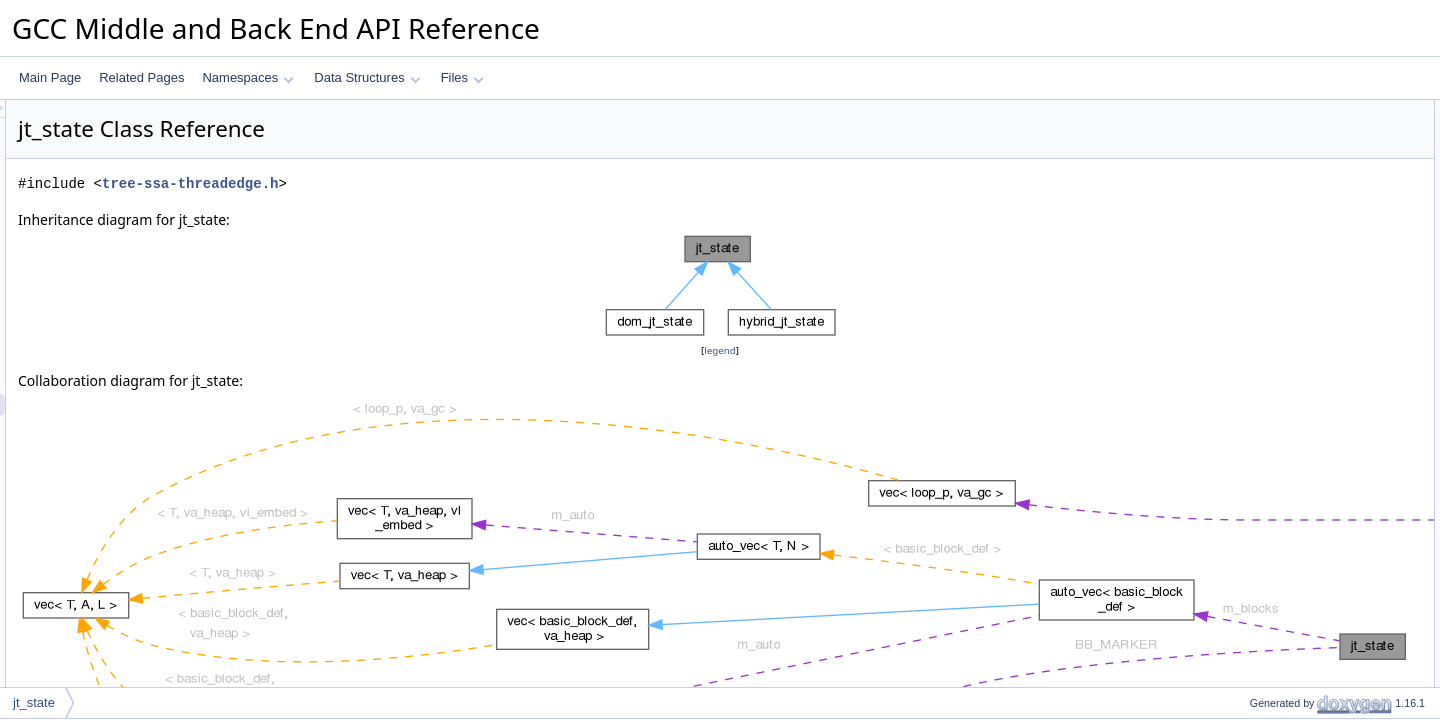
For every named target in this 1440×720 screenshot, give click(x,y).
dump (1248, 331)
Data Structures (367, 77)
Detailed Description (1270, 463)
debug (1249, 353)
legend (723, 350)
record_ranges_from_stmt (1301, 265)
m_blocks (1258, 397)
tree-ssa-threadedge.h (440, 183)
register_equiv (1270, 199)
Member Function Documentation (1305, 529)
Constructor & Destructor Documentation (1325, 485)
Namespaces (247, 77)
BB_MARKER (1270, 441)
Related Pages (141, 77)
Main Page (50, 77)
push (1246, 155)
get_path (1256, 287)
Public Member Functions (1284, 111)
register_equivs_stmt (1288, 243)
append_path (1268, 309)
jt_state (34, 702)
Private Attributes (1262, 375)
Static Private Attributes (1279, 419)
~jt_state (1256, 133)
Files (462, 77)
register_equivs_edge (1290, 221)
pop (1243, 177)
